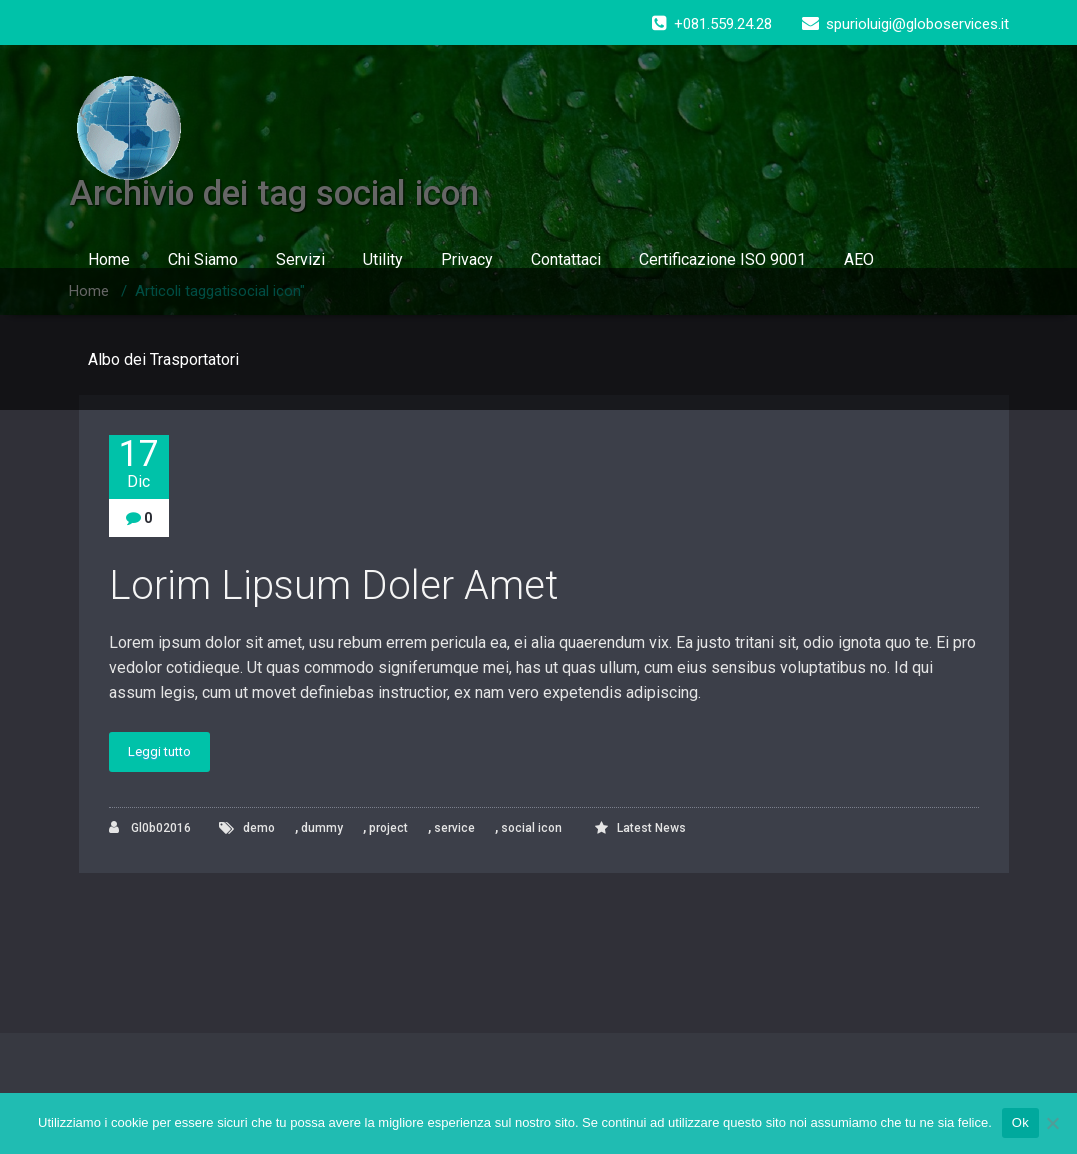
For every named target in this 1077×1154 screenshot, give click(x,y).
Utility (383, 259)
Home (109, 259)
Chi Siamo (203, 259)
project (388, 828)
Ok (1020, 1122)
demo (259, 828)
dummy (322, 828)
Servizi (300, 259)
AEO (859, 259)
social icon (531, 828)
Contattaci (566, 259)
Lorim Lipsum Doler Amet (334, 585)
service (454, 828)
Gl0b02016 (150, 827)
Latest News (651, 828)
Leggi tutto (159, 751)
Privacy (467, 259)
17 (139, 463)
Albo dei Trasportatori (163, 359)
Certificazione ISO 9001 (722, 259)
